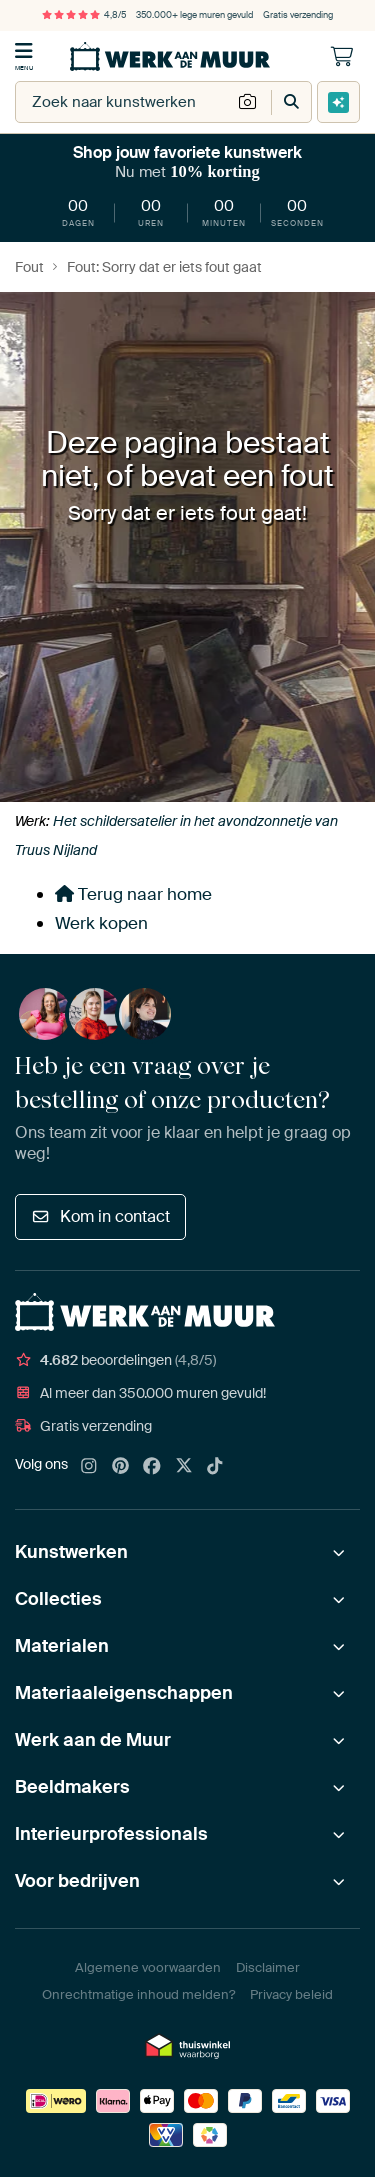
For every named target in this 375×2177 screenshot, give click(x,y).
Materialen (62, 1646)
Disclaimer (268, 1967)
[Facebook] (152, 1467)
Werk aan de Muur (93, 1740)
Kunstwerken (71, 1552)
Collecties (58, 1599)
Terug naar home (133, 894)
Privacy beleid (291, 1994)
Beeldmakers (72, 1787)
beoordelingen (115, 1360)
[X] (184, 1467)
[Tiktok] (215, 1467)
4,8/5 (84, 15)
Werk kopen (101, 923)
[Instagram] (89, 1467)
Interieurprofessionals (111, 1834)
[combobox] (123, 102)
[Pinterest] (121, 1467)
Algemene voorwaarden (148, 1967)
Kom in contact (100, 1216)
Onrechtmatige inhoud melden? (138, 1994)
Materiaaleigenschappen (124, 1693)
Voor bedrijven (77, 1881)
